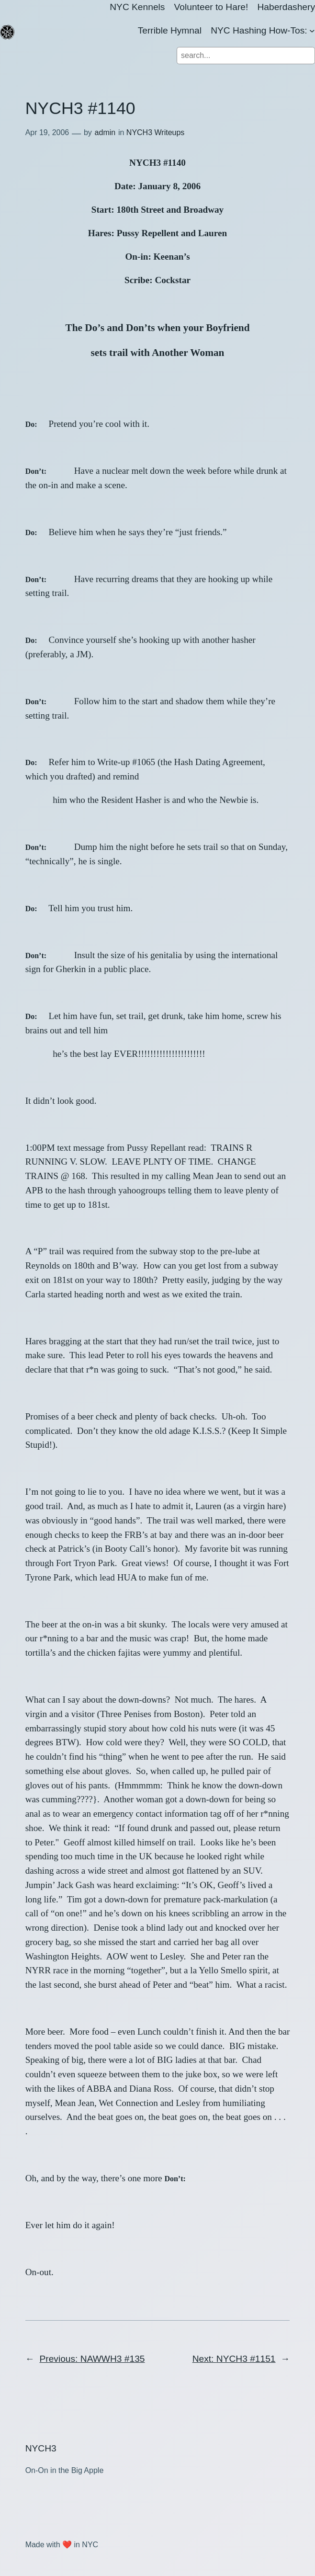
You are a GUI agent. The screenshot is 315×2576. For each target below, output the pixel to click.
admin (105, 132)
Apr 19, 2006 (47, 132)
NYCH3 (40, 2448)
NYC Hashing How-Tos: (259, 30)
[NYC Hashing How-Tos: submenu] (312, 31)
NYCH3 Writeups (155, 132)
